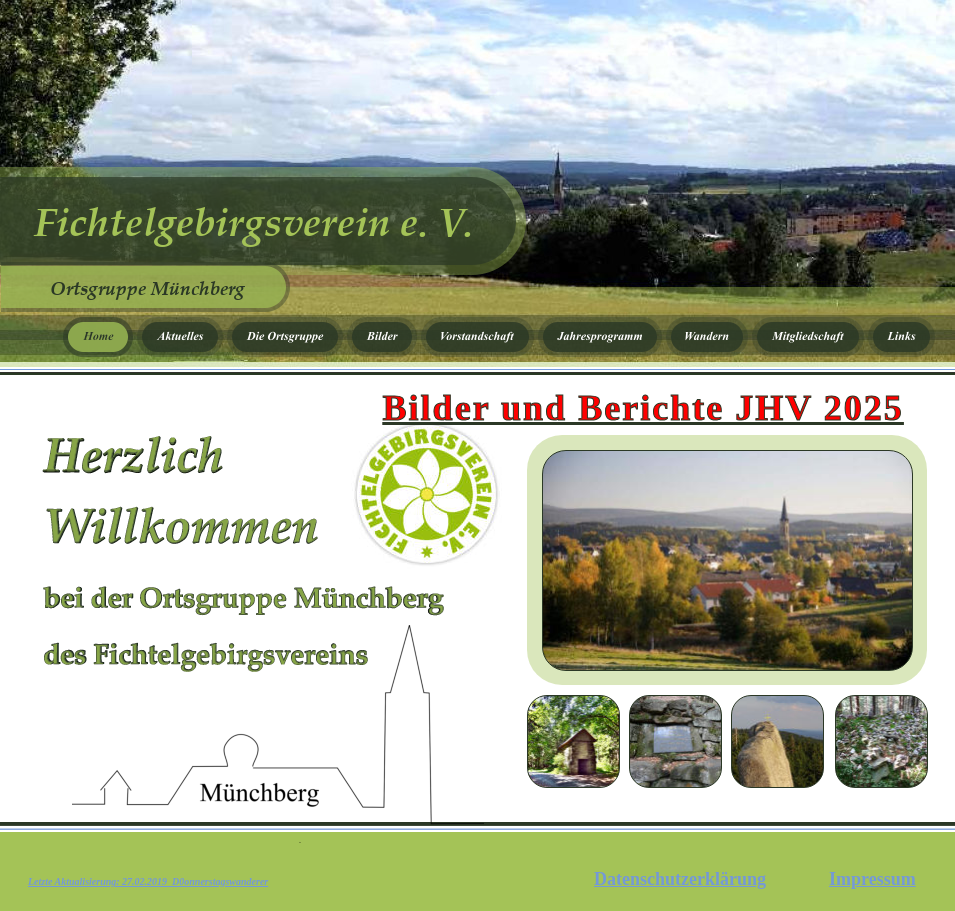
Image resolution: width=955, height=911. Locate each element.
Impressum (872, 879)
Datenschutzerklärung (680, 879)
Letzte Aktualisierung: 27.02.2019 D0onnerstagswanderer (148, 881)
